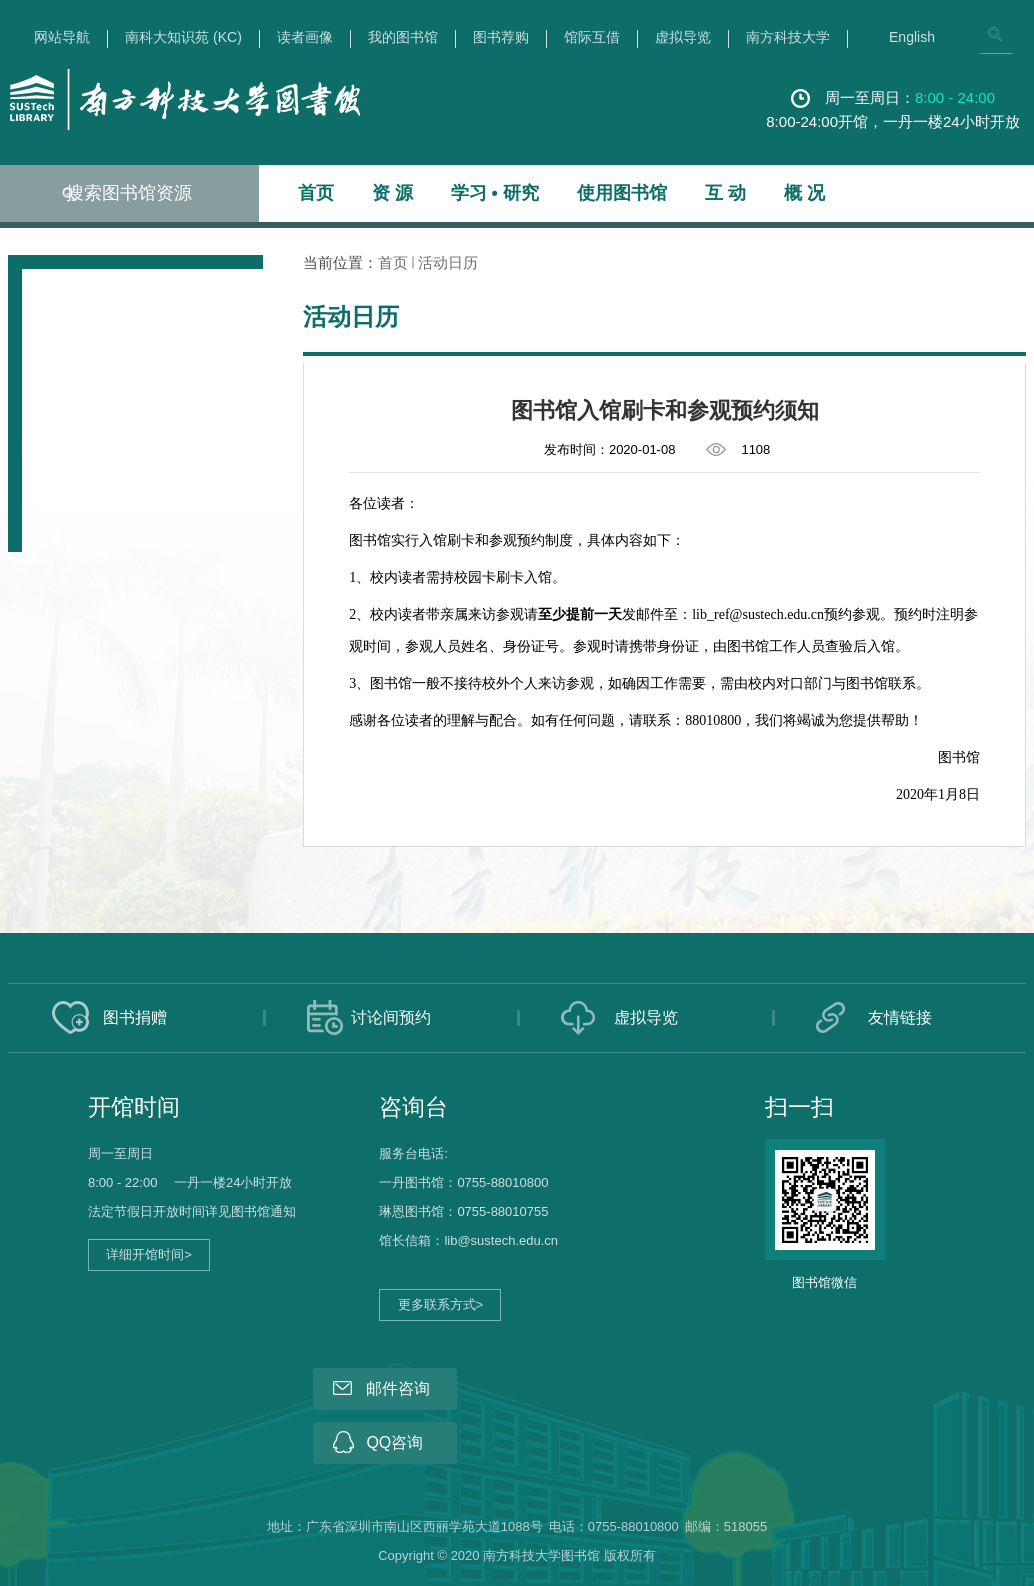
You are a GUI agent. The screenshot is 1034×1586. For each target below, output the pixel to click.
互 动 (725, 193)
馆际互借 (592, 37)
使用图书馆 (622, 193)
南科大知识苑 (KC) (183, 37)
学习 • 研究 (495, 193)
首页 (316, 193)
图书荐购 (501, 37)
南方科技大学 (788, 37)
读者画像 (305, 37)
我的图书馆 (403, 37)
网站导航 (62, 37)
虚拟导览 (683, 37)
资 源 (392, 193)
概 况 (804, 193)
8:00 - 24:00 (955, 97)
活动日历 (448, 262)
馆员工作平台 (62, 1295)
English (912, 37)
